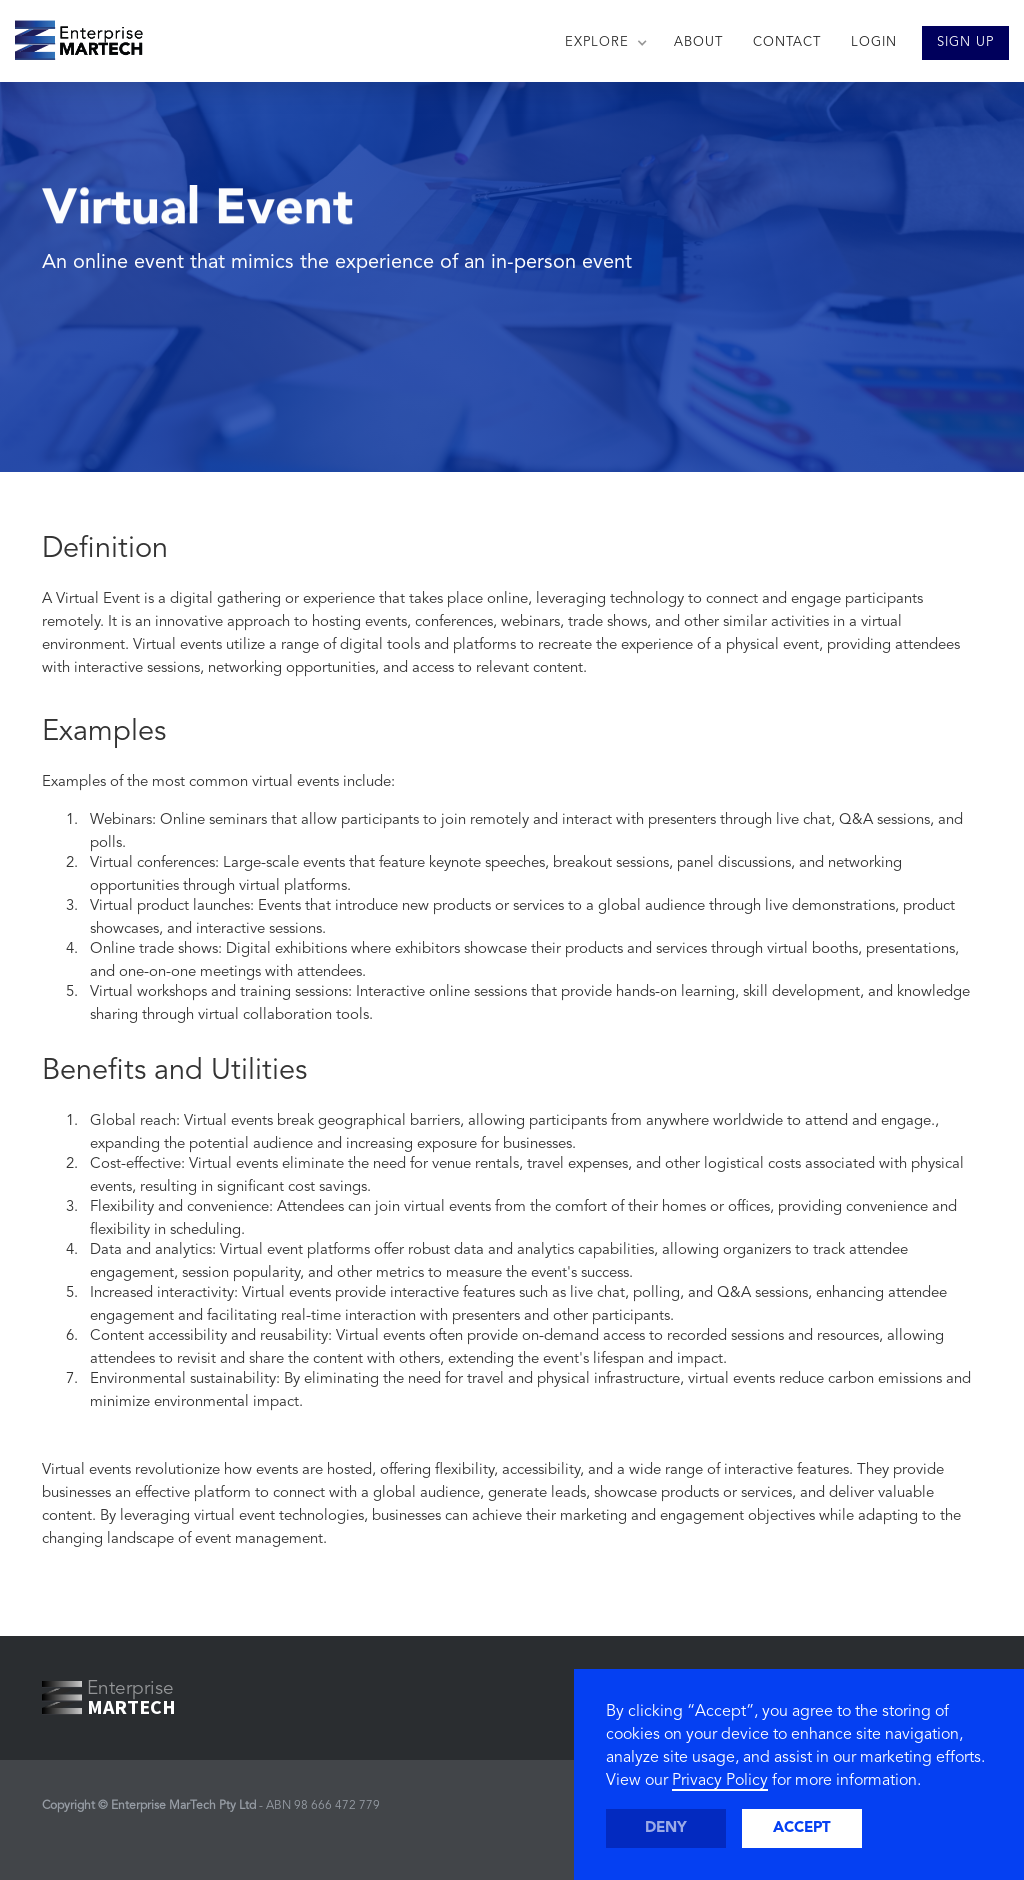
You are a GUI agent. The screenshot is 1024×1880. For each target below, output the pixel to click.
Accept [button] (802, 1828)
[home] (71, 35)
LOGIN (874, 42)
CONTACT (787, 42)
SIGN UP (965, 42)
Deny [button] (666, 1828)
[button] (604, 43)
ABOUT (698, 42)
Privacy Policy (720, 1781)
